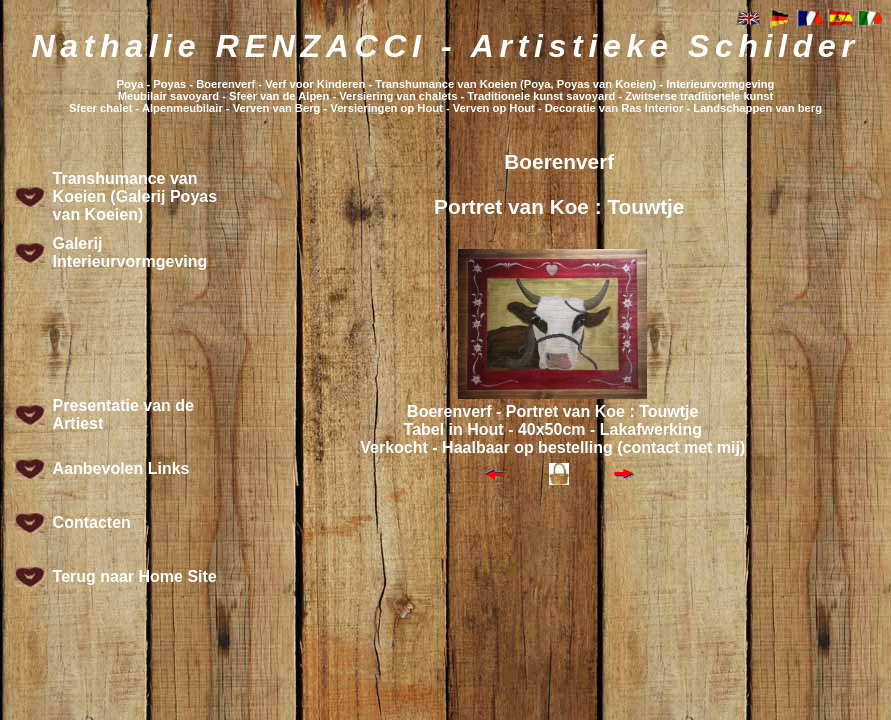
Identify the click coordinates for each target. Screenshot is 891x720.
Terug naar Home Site (135, 576)
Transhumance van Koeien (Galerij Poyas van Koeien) (135, 196)
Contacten (92, 522)
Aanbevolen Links (121, 468)
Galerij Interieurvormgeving (130, 252)
